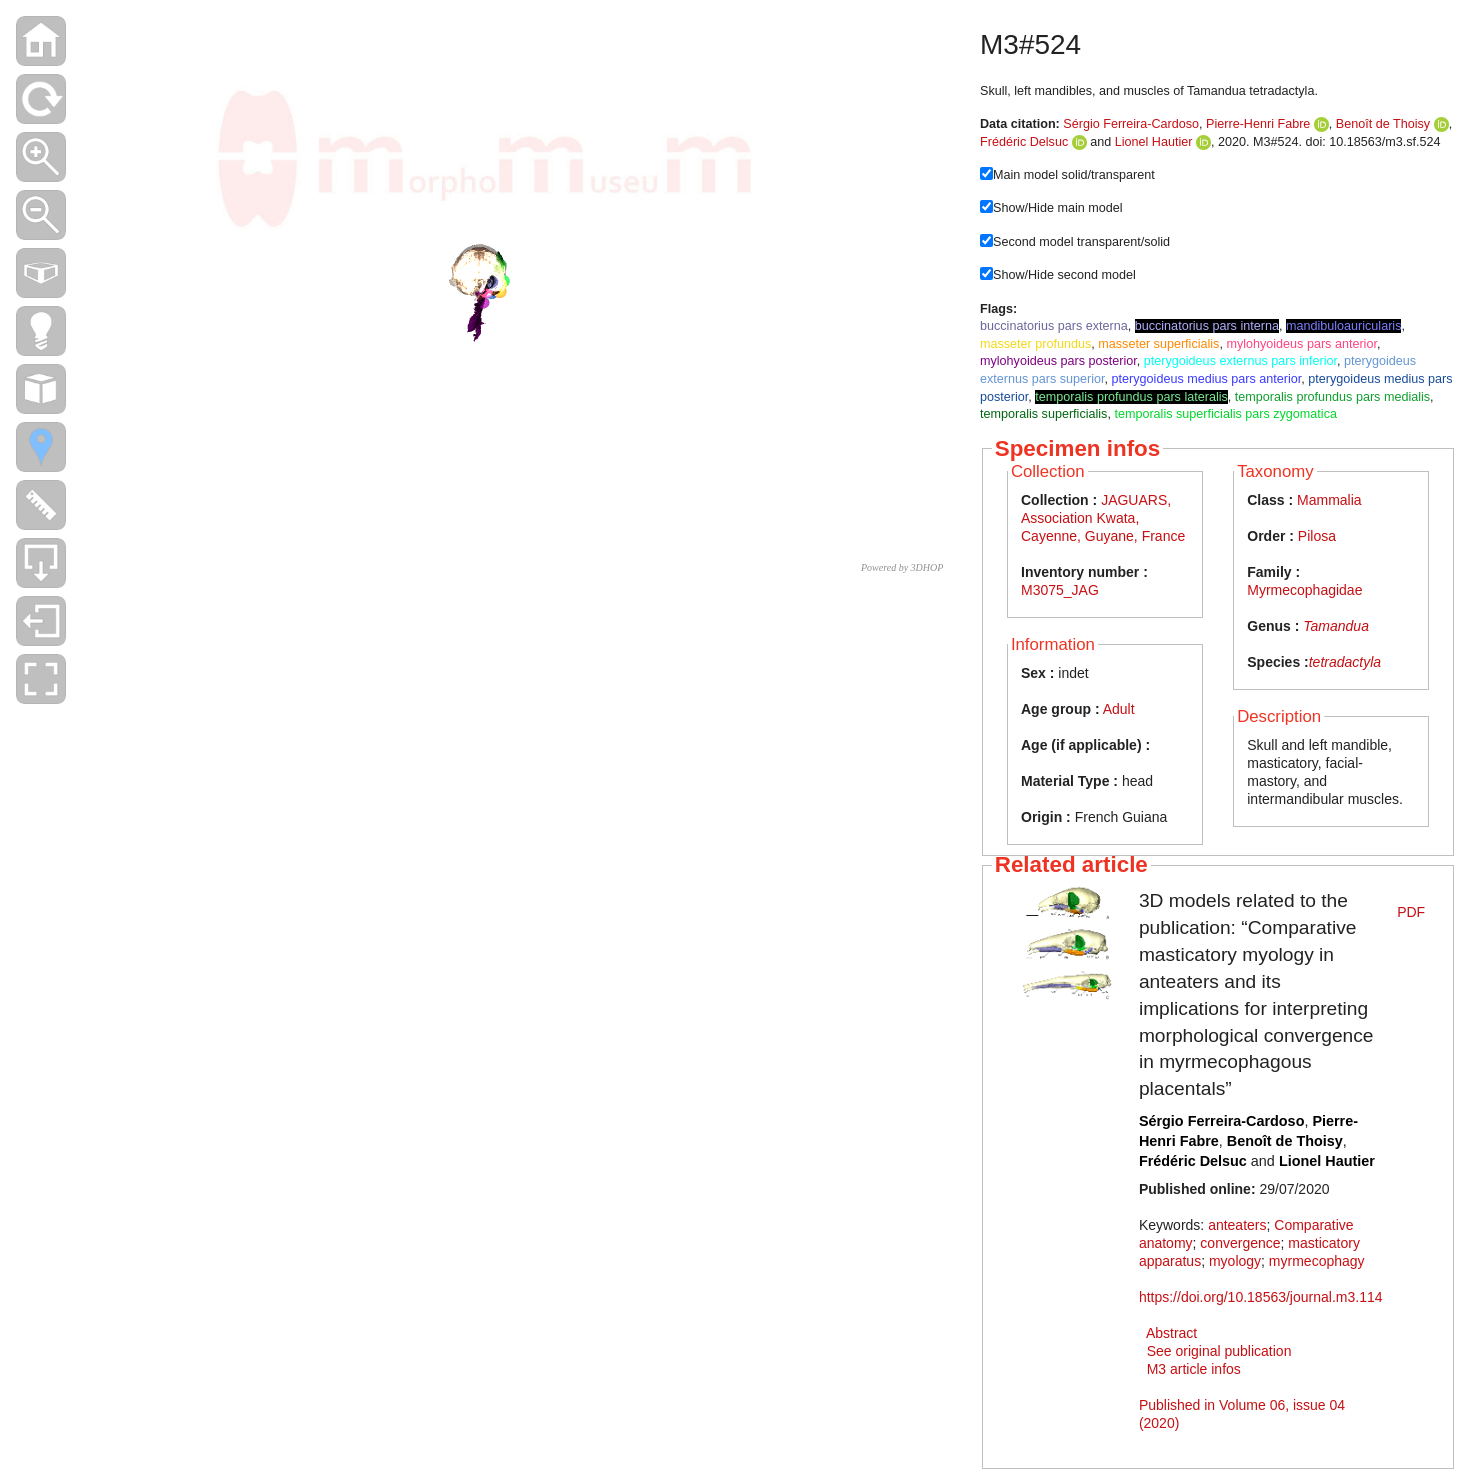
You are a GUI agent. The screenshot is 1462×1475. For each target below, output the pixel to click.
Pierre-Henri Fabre (1258, 124)
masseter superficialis (1158, 344)
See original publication (1219, 1351)
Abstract (1171, 1333)
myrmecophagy (1317, 1261)
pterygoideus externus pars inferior (1240, 361)
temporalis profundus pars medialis (1332, 397)
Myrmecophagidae (1304, 590)
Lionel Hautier (1154, 142)
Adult (1119, 709)
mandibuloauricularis (1344, 326)
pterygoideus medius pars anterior (1207, 379)
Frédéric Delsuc (1024, 142)
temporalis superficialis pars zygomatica (1225, 414)
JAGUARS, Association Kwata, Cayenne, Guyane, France (1103, 518)
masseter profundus (1035, 344)
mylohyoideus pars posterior (1058, 361)
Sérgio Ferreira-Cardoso (1131, 124)
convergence (1240, 1243)
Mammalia (1329, 500)
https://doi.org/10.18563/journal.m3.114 (1261, 1297)
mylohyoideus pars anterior (1301, 344)
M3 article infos (1194, 1369)
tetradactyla (1345, 662)
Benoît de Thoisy (1383, 124)
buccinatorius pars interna (1207, 326)
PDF (1411, 912)
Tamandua (1336, 626)
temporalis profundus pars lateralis (1131, 397)
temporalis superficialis (1043, 414)
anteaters (1237, 1225)
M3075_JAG (1060, 590)
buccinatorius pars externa (1054, 326)
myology (1235, 1261)
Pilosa (1317, 536)
